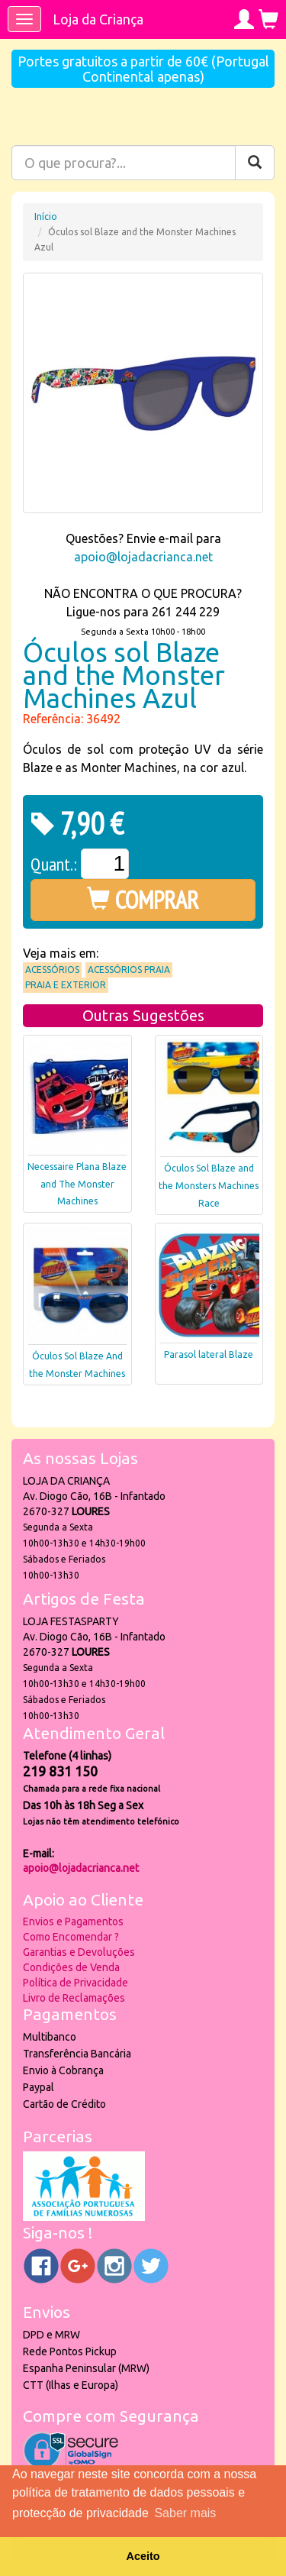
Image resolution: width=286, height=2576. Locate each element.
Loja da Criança (98, 19)
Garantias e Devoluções (79, 1952)
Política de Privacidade (75, 1982)
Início (45, 216)
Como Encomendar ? (71, 1937)
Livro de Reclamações (74, 1998)
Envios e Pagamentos (73, 1921)
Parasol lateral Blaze (208, 1354)
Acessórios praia (129, 969)
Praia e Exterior (65, 985)
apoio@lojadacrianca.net (143, 557)
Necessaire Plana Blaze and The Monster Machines (77, 1184)
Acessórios (52, 969)
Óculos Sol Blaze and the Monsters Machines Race (209, 1185)
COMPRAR (143, 900)
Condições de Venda (71, 1967)
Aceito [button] (143, 2556)
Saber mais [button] (185, 2513)
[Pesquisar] (255, 162)
